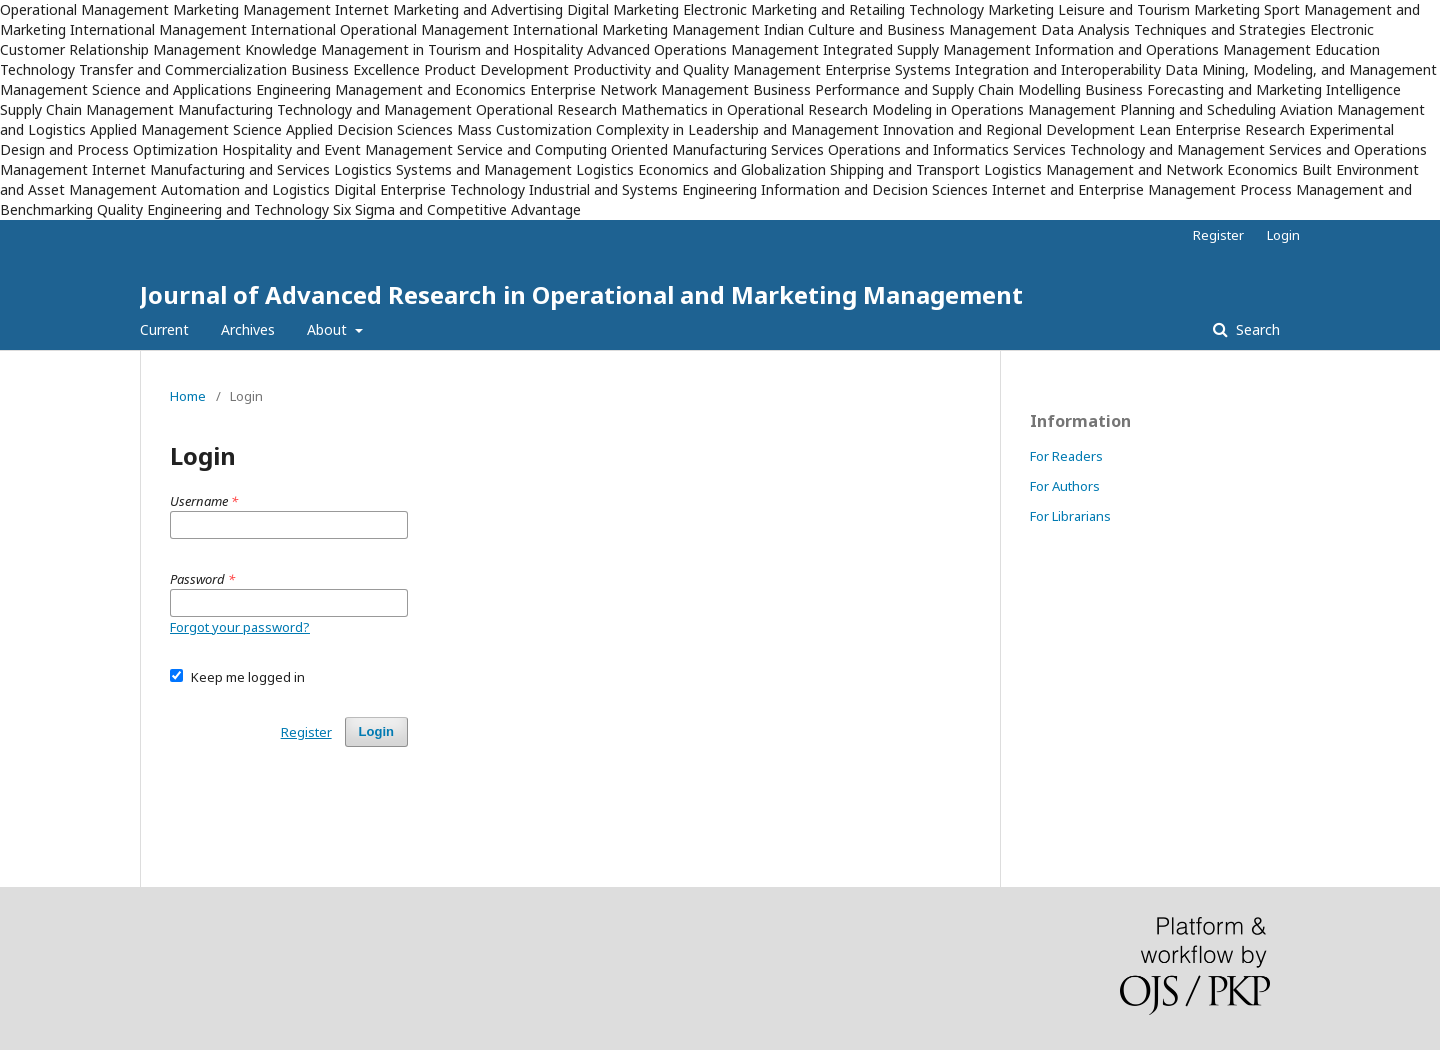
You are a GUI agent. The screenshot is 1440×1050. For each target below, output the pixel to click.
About (329, 329)
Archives (248, 329)
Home (188, 396)
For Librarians (1070, 516)
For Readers (1066, 456)
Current (164, 329)
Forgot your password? (240, 627)
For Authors (1065, 486)
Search (1256, 329)
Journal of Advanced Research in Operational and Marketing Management (581, 294)
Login (1283, 235)
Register (1218, 235)
